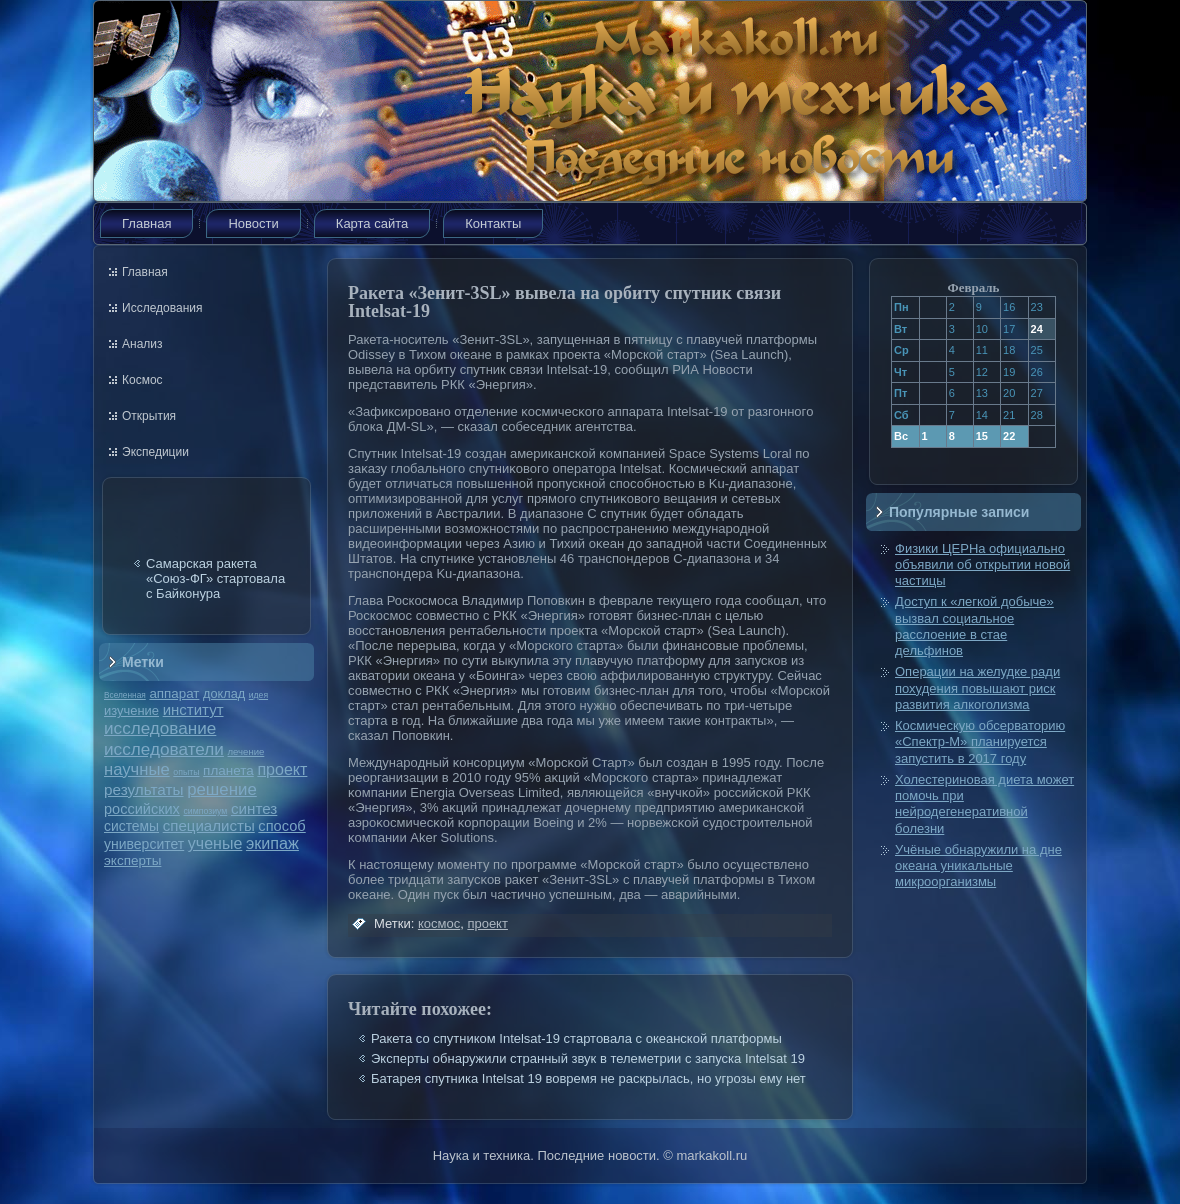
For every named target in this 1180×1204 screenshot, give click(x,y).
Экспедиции (155, 452)
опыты (186, 772)
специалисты (209, 825)
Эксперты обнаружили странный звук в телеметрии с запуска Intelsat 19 (588, 1058)
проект (282, 769)
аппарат (174, 693)
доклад (224, 693)
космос (439, 923)
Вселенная (125, 695)
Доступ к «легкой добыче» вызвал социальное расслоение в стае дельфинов (974, 626)
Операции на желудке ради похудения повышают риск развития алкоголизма (977, 688)
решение (222, 789)
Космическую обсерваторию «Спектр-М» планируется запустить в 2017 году (980, 742)
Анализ (142, 344)
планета (228, 770)
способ (281, 826)
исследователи (164, 749)
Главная (146, 223)
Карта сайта (372, 223)
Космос (142, 380)
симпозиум (205, 811)
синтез (254, 808)
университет (144, 844)
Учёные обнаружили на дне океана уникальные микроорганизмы (978, 866)
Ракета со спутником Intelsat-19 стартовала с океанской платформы (576, 1038)
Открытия (149, 416)
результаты (144, 789)
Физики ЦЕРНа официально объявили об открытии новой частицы (982, 565)
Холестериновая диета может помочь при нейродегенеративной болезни (984, 804)
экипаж (272, 843)
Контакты (493, 223)
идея (258, 695)
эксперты (132, 860)
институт (193, 709)
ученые (215, 843)
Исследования (162, 308)
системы (131, 826)
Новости (253, 223)
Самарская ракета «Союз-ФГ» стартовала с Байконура (215, 578)
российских (142, 809)
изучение (131, 710)
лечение (246, 751)
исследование (160, 728)
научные (137, 769)
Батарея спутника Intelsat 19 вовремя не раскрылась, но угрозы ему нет (588, 1078)
